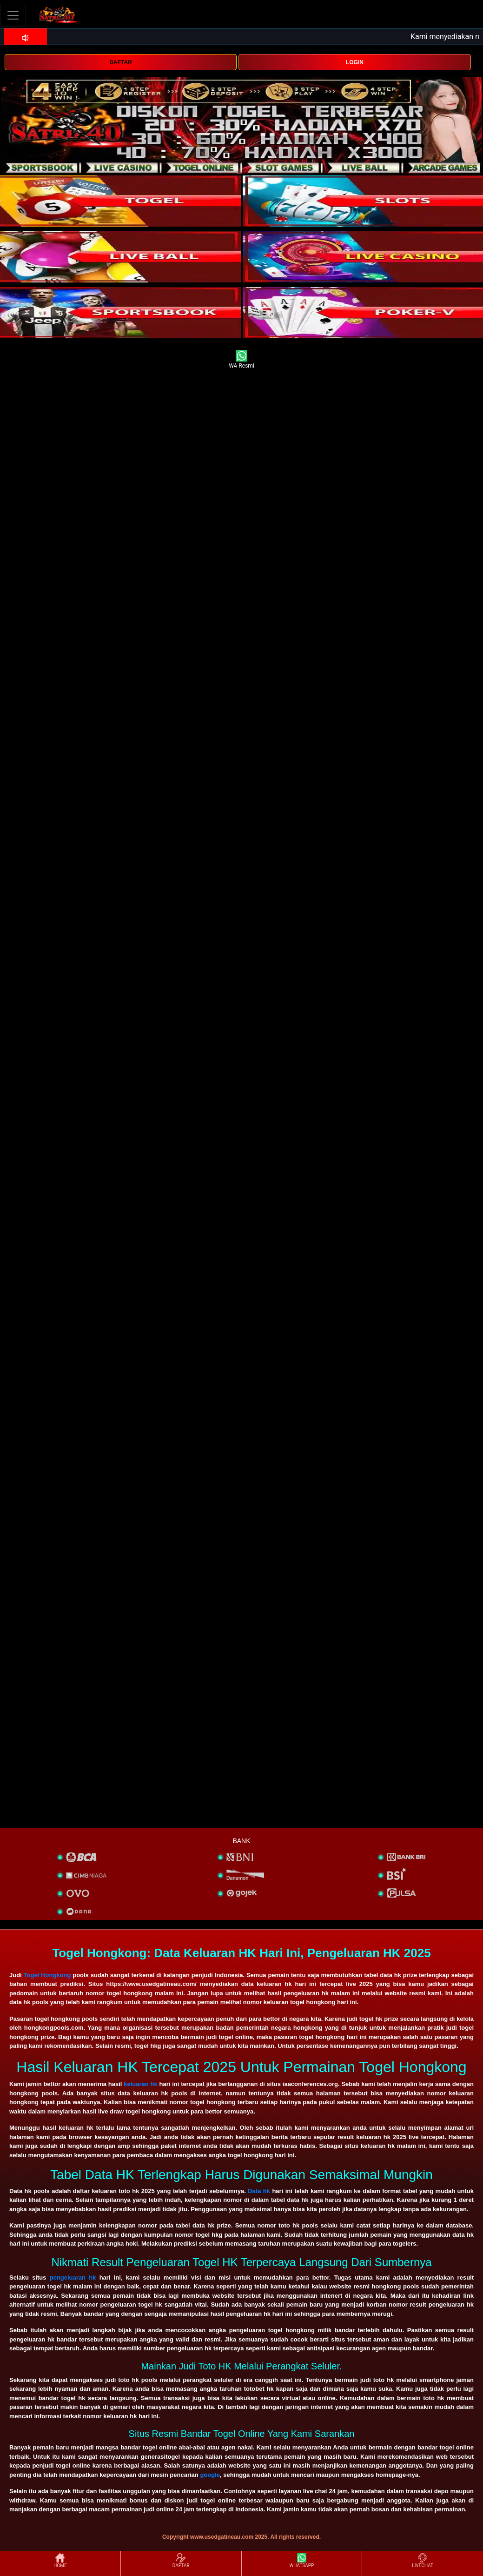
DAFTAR (120, 62)
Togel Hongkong (47, 1975)
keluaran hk (140, 2083)
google (210, 2474)
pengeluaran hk (73, 2277)
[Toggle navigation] (13, 15)
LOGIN (355, 62)
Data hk (259, 2190)
